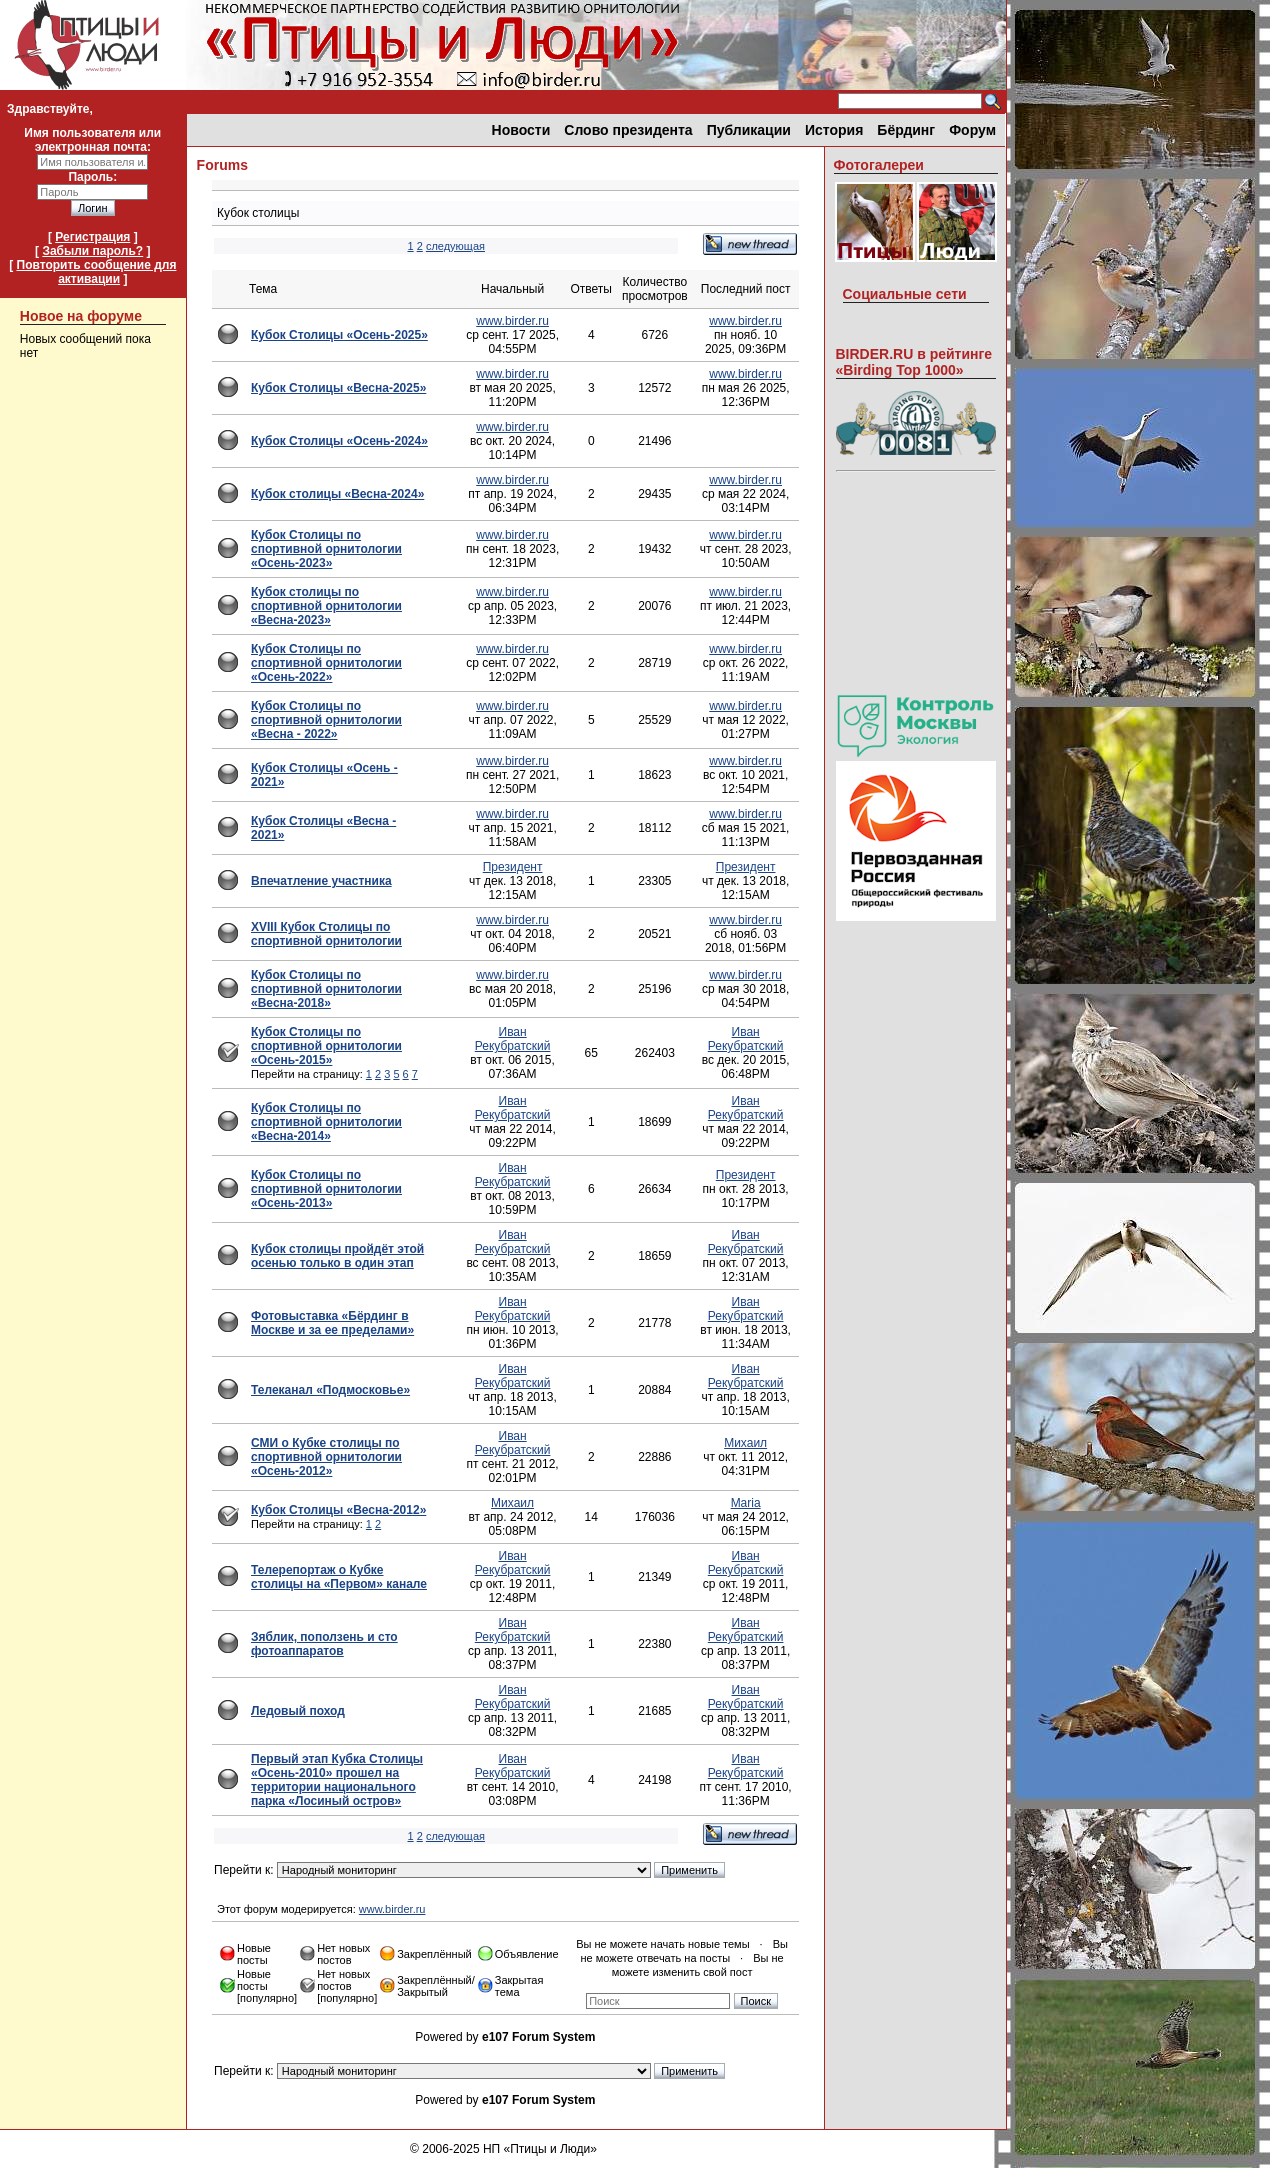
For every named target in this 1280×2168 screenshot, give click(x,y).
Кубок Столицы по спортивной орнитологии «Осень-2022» (326, 663)
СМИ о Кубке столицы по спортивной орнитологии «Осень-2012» (326, 1457)
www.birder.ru (512, 321)
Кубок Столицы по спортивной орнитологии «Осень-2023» (326, 549)
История (834, 130)
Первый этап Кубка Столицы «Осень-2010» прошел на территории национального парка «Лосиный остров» (337, 1780)
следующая (455, 246)
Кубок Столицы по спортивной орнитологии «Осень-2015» (326, 1046)
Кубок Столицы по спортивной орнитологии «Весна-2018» (326, 989)
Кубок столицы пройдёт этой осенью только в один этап (337, 1256)
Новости (521, 130)
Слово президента (628, 130)
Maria (746, 1503)
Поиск (756, 2001)
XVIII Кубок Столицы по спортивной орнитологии (326, 934)
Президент (513, 867)
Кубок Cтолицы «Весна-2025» (338, 388)
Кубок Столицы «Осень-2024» (339, 441)
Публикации (749, 130)
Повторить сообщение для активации (97, 272)
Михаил (745, 1443)
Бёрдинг (906, 130)
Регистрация (92, 237)
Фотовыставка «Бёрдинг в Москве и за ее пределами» (332, 1323)
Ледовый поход (298, 1711)
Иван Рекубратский (513, 1039)
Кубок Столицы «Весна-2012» (338, 1510)
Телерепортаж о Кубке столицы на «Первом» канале (339, 1577)
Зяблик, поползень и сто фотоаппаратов (324, 1644)
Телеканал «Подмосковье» (330, 1390)
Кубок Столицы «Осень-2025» (339, 335)
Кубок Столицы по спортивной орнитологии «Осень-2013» (326, 1189)
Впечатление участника (321, 881)
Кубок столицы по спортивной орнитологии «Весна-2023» (326, 606)
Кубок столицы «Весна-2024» (337, 494)
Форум (972, 130)
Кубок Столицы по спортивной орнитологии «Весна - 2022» (326, 720)
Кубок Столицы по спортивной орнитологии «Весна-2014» (326, 1122)
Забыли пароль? (92, 251)
